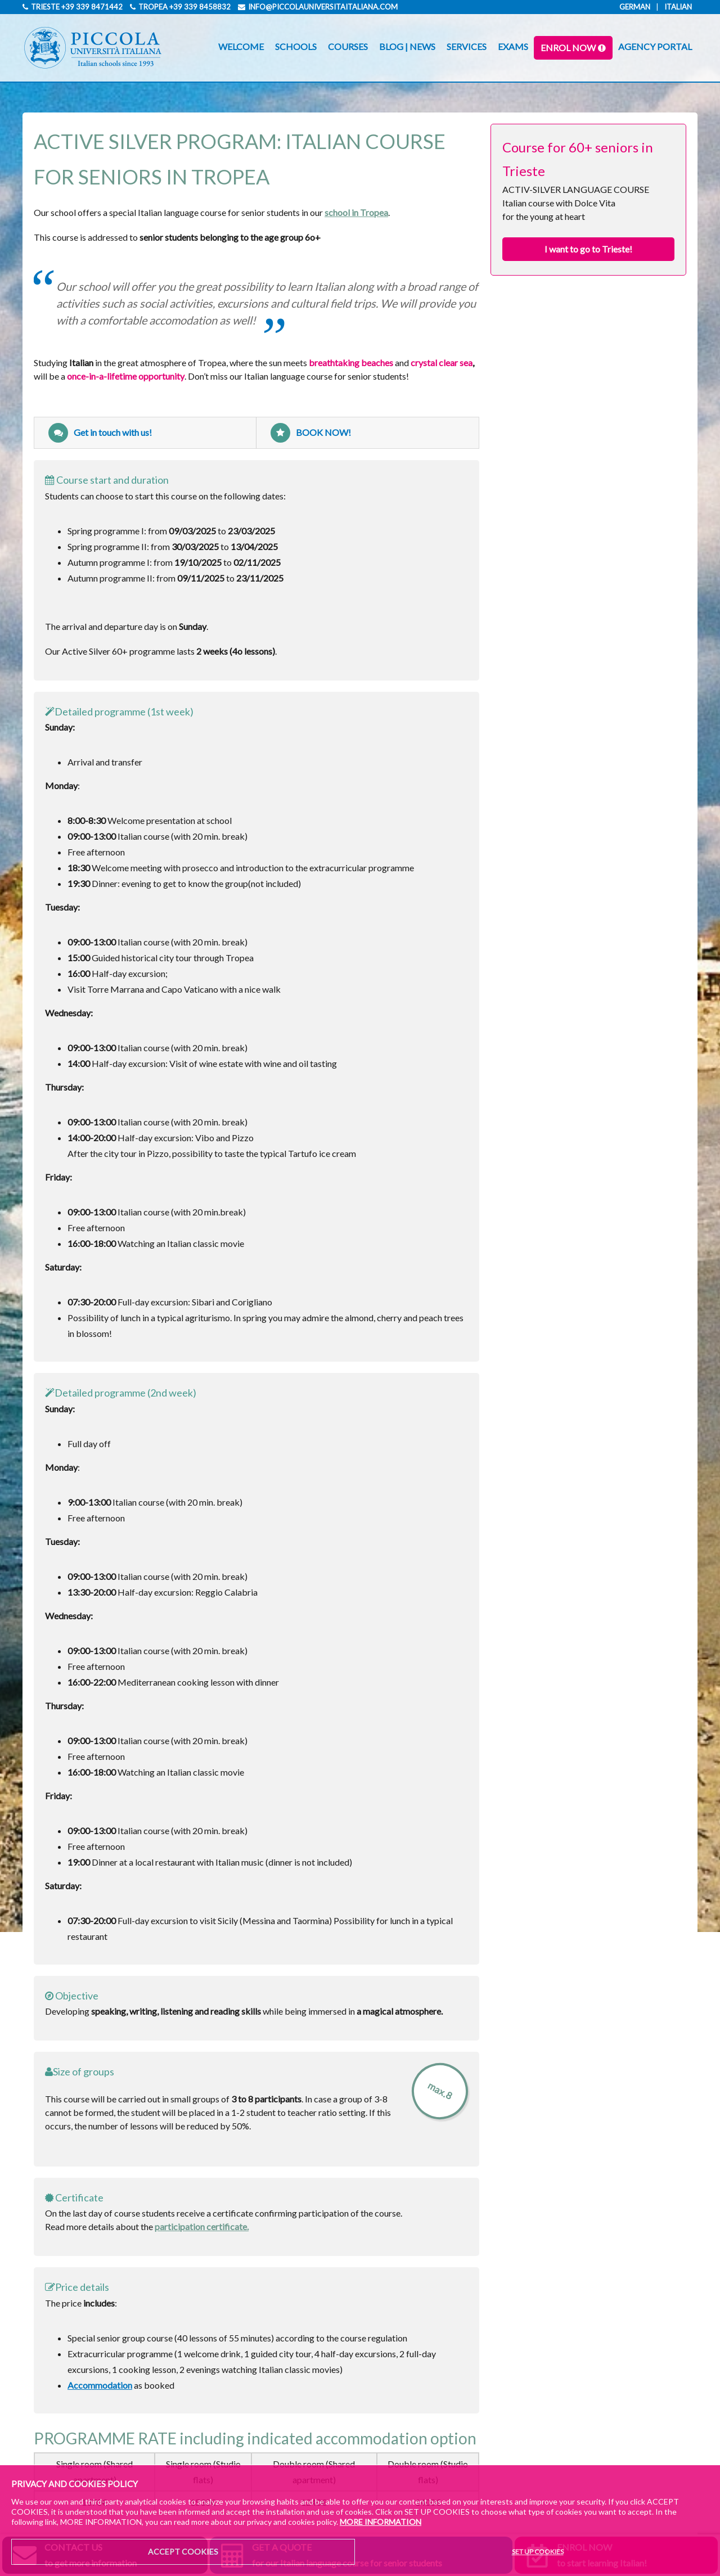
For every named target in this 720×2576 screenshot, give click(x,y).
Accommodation (100, 2385)
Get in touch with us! (100, 433)
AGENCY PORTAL (655, 46)
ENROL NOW (568, 47)
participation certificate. (202, 2226)
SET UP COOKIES (538, 2551)
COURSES (348, 46)
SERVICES (467, 46)
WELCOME (241, 46)
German (634, 6)
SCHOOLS (296, 46)
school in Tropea (356, 212)
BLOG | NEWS (407, 46)
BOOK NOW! (311, 433)
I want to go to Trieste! (588, 249)
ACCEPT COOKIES (183, 2551)
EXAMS (513, 46)
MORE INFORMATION (380, 2522)
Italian (678, 6)
